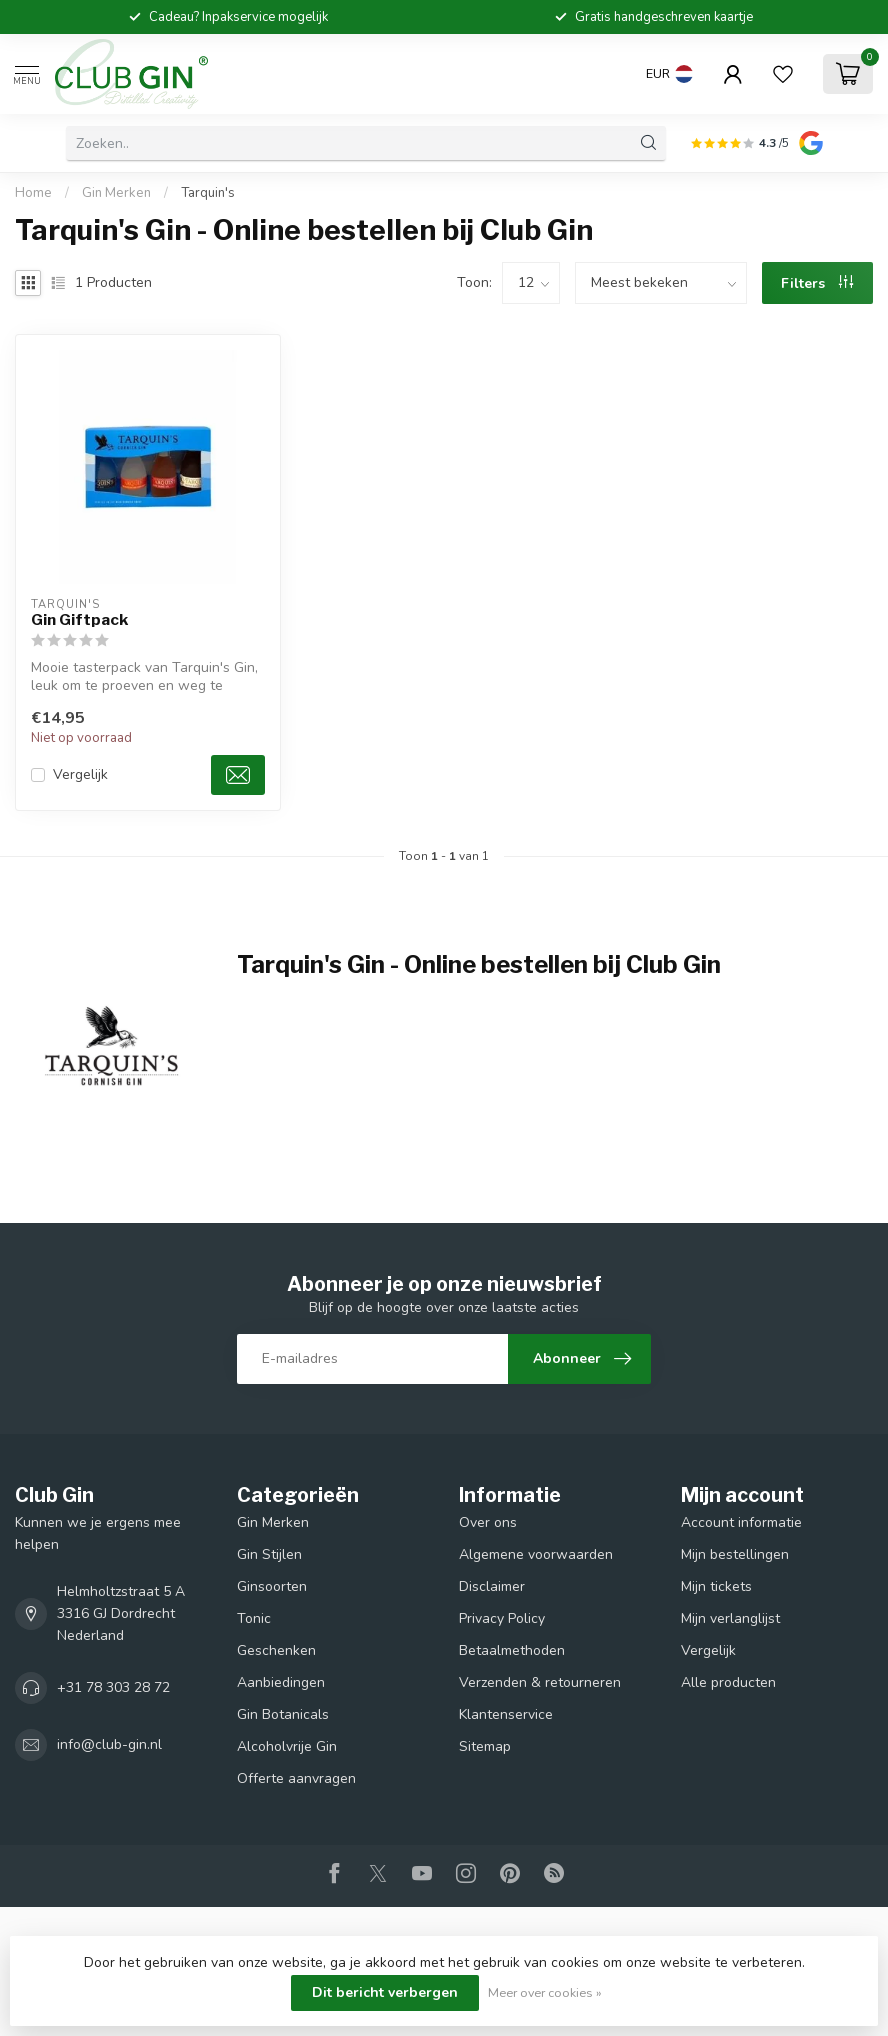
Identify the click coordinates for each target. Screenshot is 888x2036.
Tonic (254, 1618)
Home (33, 193)
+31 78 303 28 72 (113, 1687)
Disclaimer (492, 1586)
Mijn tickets (716, 1586)
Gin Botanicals (283, 1714)
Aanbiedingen (281, 1682)
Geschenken (276, 1650)
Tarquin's (208, 193)
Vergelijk (80, 774)
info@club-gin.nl (109, 1744)
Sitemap (485, 1746)
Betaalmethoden (512, 1650)
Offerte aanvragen (296, 1778)
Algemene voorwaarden (536, 1554)
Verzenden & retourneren (540, 1682)
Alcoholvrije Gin (287, 1746)
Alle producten (728, 1682)
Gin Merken (116, 193)
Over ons (488, 1522)
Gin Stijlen (269, 1554)
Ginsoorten (272, 1586)
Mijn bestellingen (735, 1554)
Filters (817, 283)
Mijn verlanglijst (730, 1618)
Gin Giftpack (79, 620)
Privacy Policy (502, 1618)
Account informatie (741, 1522)
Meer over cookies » (545, 1992)
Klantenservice (506, 1714)
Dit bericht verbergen (385, 1992)
